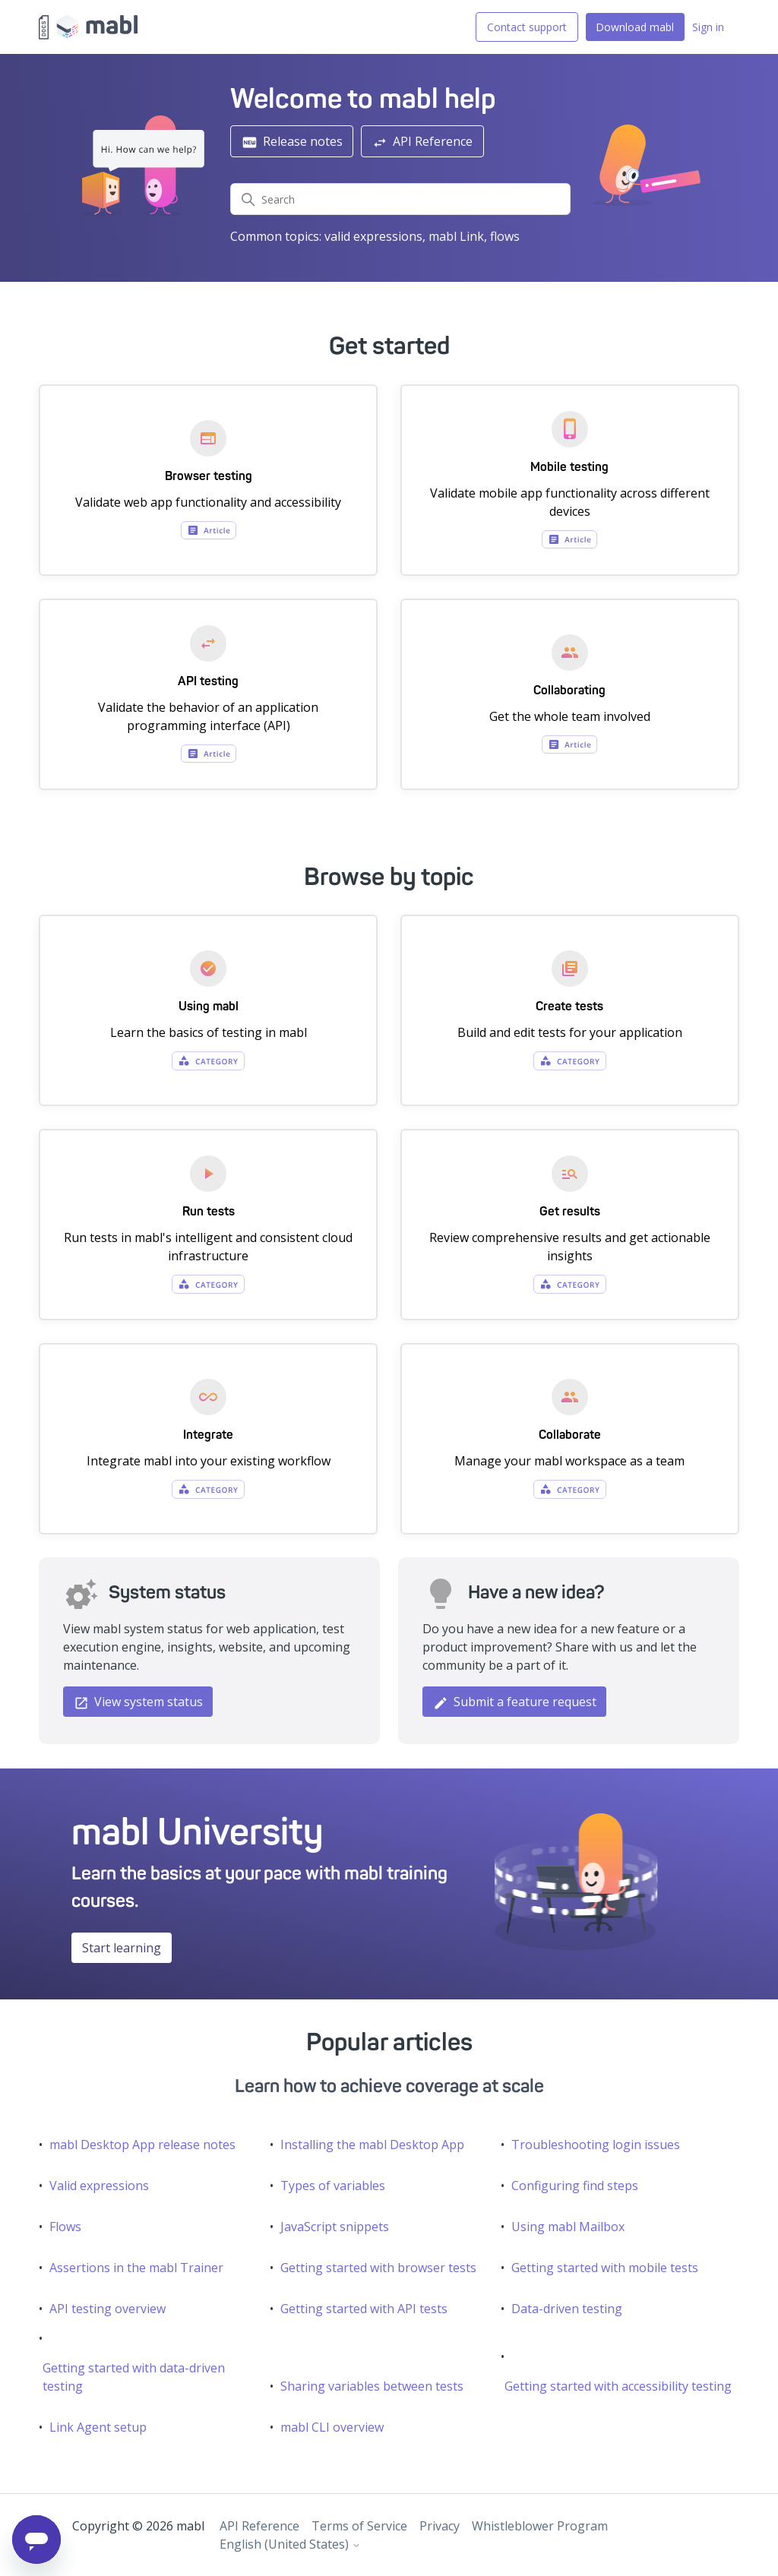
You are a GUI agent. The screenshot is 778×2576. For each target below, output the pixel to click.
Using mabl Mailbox (568, 2226)
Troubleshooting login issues (595, 2144)
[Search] (400, 199)
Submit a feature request (514, 1702)
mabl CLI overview (332, 2427)
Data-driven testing (566, 2308)
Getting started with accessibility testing (618, 2386)
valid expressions (373, 236)
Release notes (292, 141)
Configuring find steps (574, 2185)
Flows (65, 2226)
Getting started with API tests (364, 2308)
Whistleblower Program (540, 2526)
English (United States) (290, 2544)
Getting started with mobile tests (604, 2267)
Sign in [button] (708, 27)
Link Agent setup (98, 2427)
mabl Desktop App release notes (142, 2144)
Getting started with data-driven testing (134, 2376)
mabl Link (456, 236)
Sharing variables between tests (371, 2386)
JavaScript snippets (334, 2226)
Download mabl (635, 27)
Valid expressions (99, 2185)
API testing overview (107, 2308)
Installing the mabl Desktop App (372, 2144)
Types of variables (332, 2185)
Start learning (121, 1947)
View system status (138, 1702)
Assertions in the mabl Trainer (136, 2267)
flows (505, 236)
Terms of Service (359, 2526)
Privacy (439, 2526)
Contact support (527, 27)
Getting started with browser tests (378, 2267)
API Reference (422, 141)
